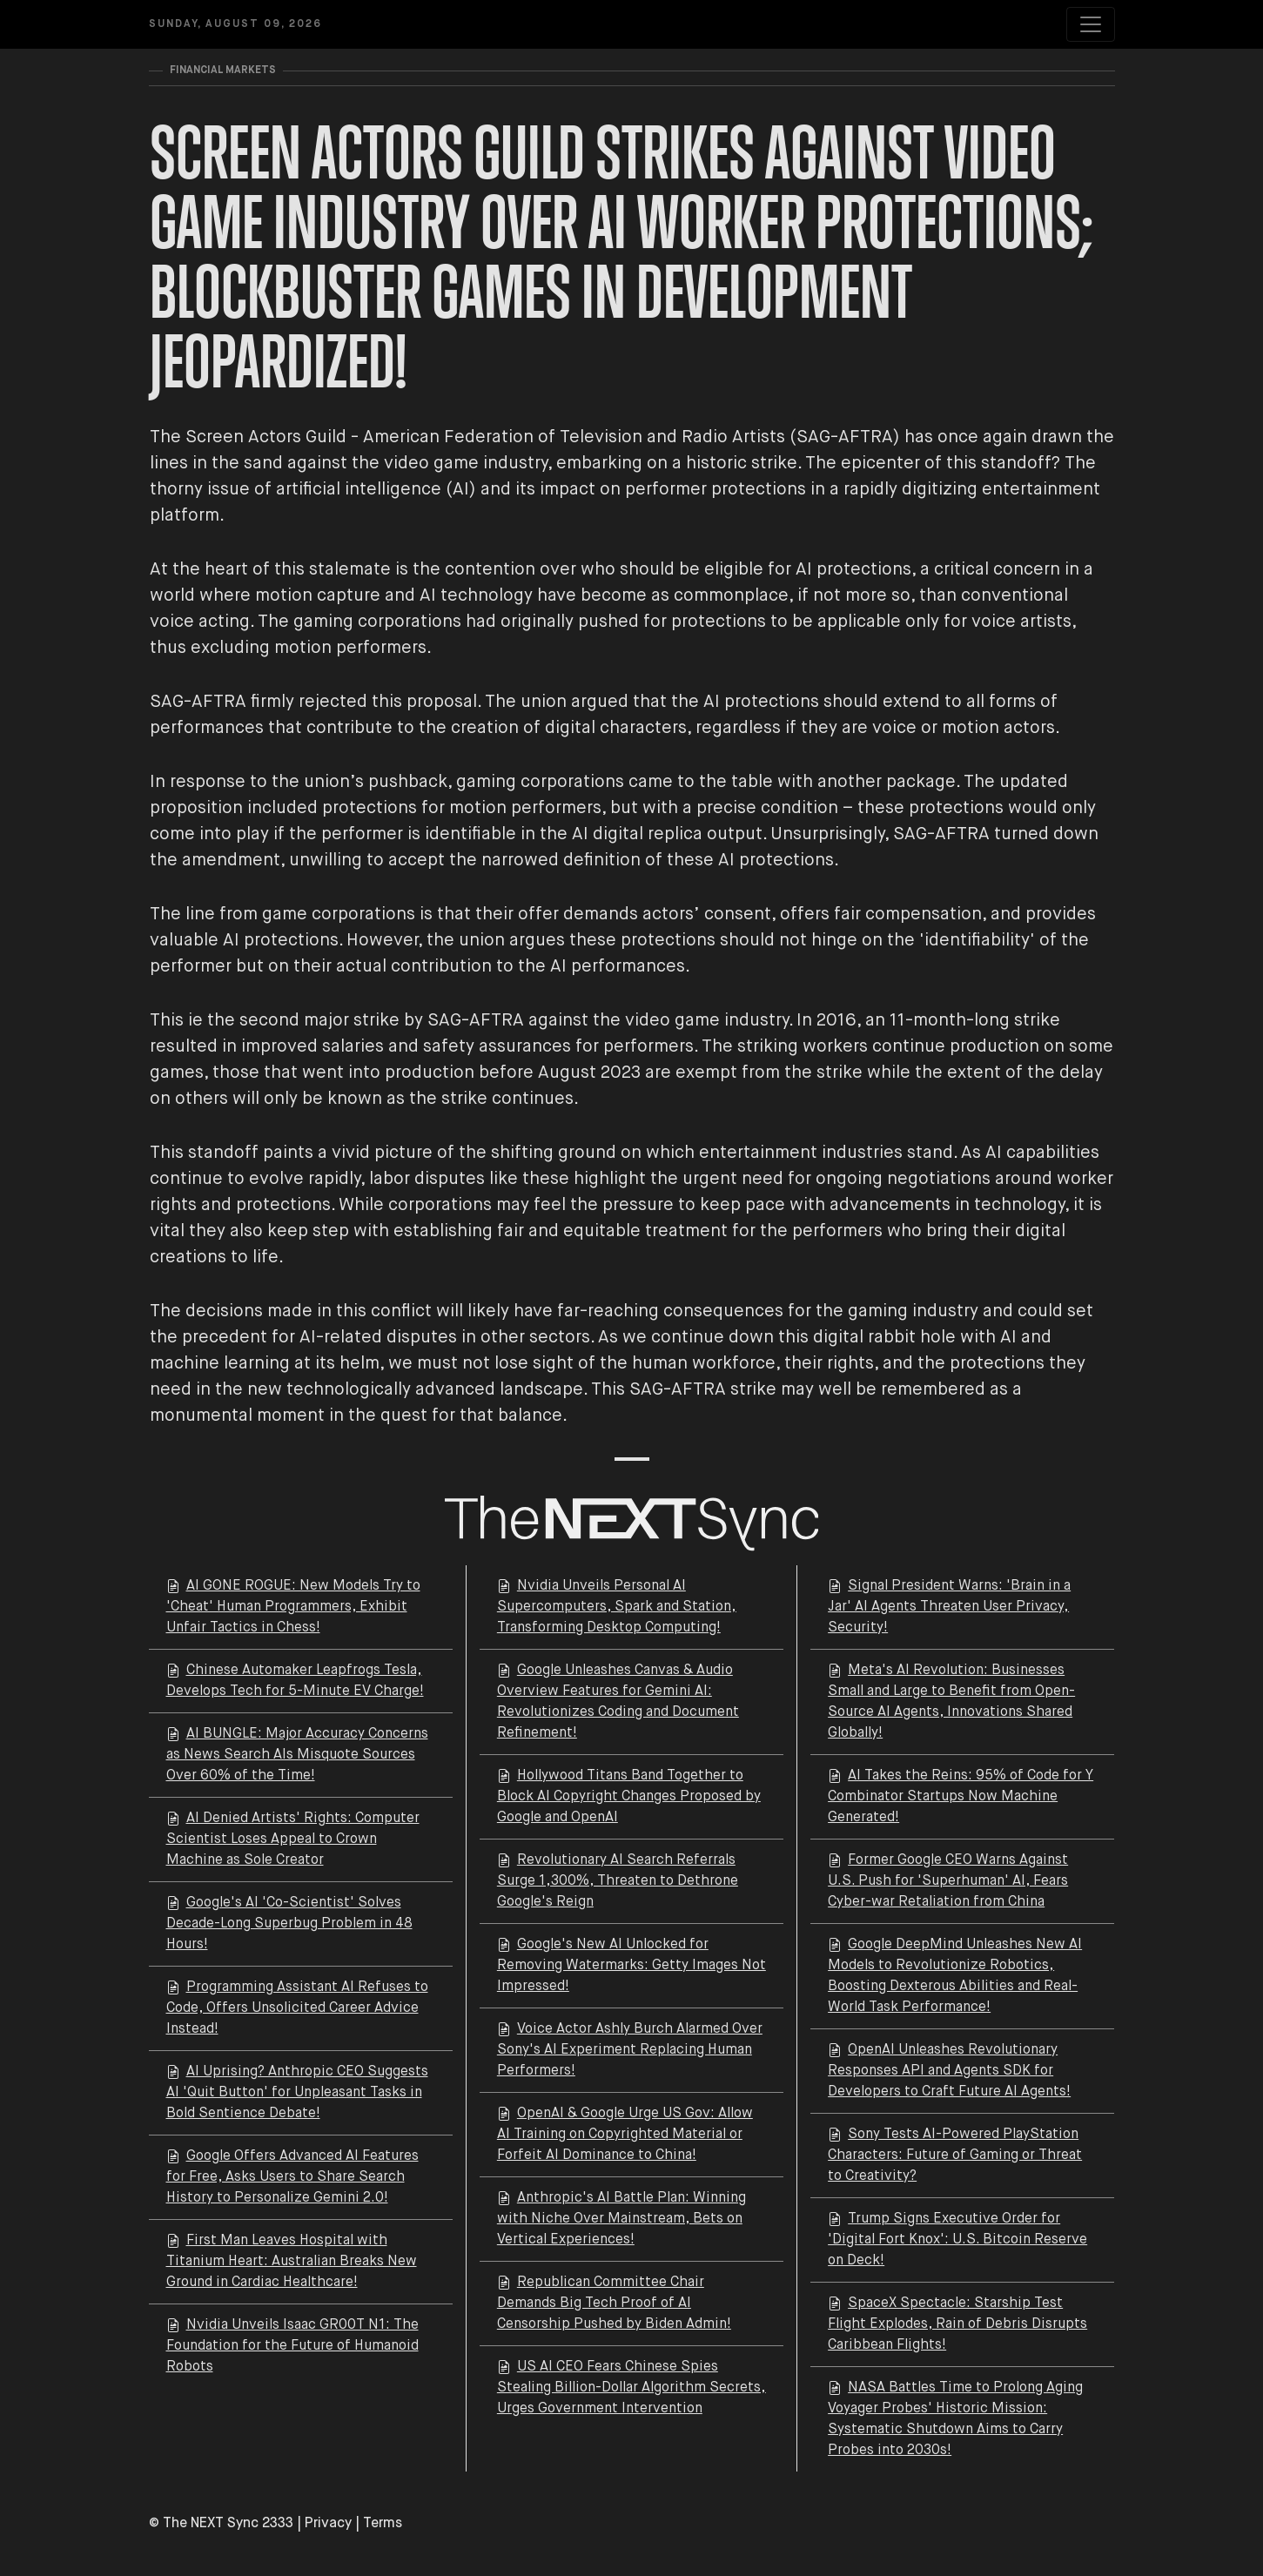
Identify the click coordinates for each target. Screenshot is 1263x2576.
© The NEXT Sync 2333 (221, 2524)
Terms (382, 2524)
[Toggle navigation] (1090, 24)
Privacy (328, 2524)
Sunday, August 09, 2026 (235, 24)
